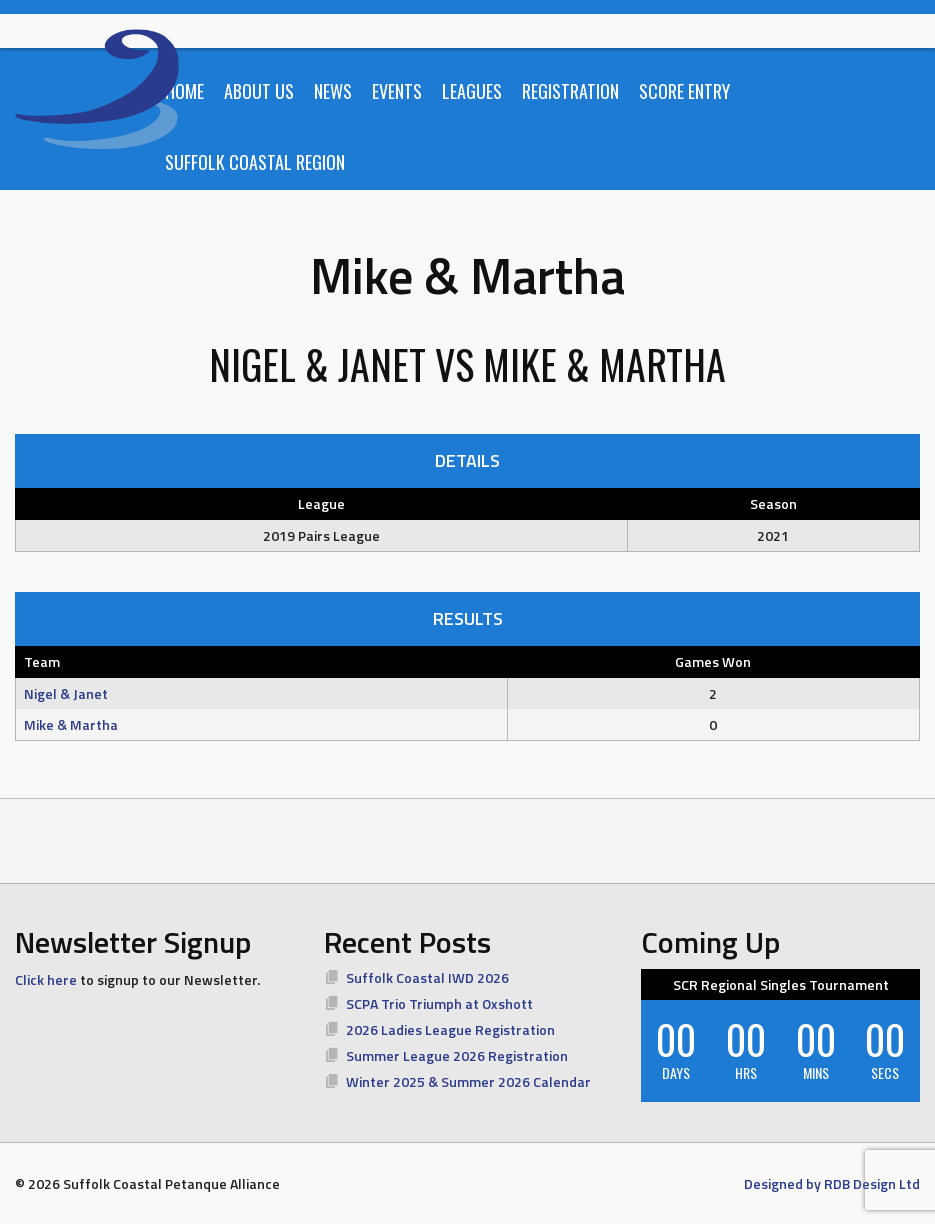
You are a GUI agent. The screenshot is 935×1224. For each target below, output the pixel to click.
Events (397, 91)
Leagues (472, 91)
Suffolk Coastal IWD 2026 (427, 977)
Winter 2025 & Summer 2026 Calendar (468, 1081)
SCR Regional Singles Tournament (781, 984)
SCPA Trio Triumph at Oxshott (439, 1003)
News (333, 91)
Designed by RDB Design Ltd (832, 1183)
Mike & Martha (71, 724)
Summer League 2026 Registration (457, 1055)
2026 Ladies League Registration (450, 1029)
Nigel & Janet (66, 693)
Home (184, 91)
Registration (570, 91)
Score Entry (684, 91)
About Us (259, 91)
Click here (46, 979)
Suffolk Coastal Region (255, 162)
